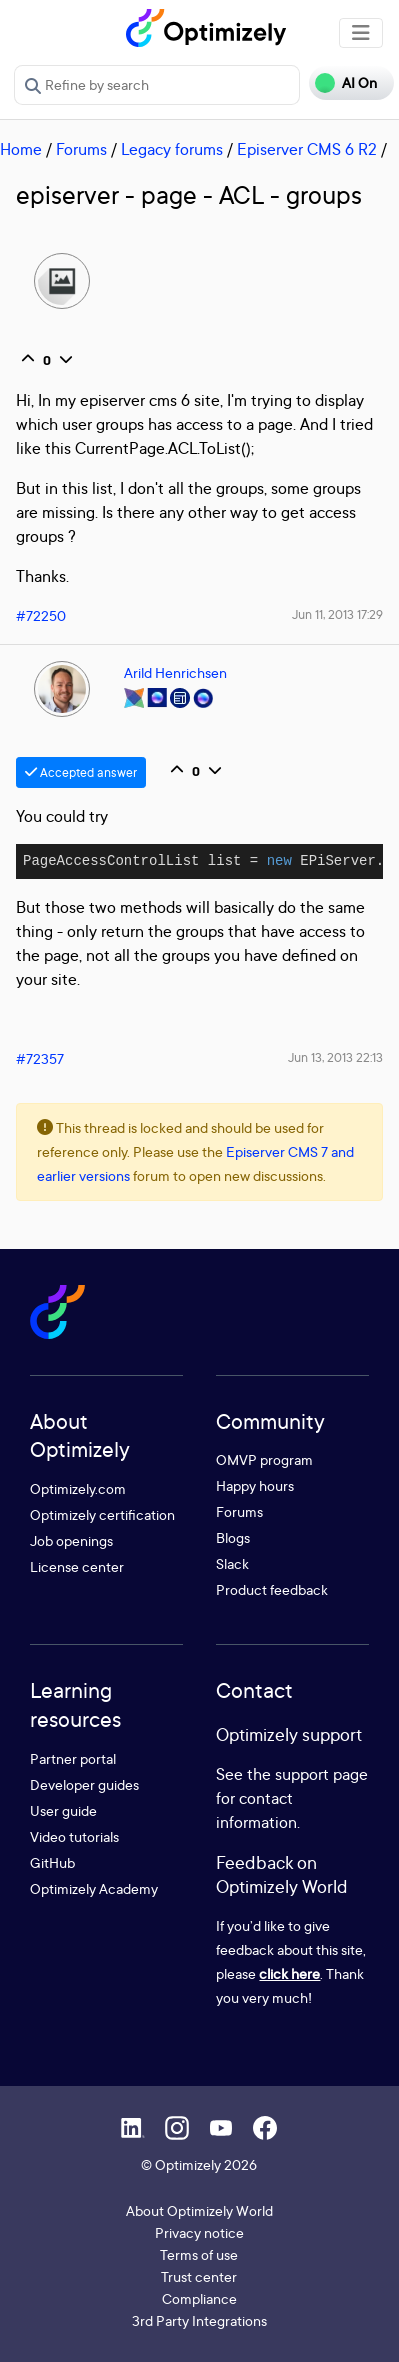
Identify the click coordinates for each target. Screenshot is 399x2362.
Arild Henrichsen (175, 672)
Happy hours (255, 1485)
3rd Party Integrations (199, 2320)
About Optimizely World (199, 2210)
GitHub (52, 1862)
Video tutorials (74, 1836)
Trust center (199, 2276)
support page (321, 1774)
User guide (63, 1810)
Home (21, 149)
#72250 (41, 615)
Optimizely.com (78, 1488)
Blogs (233, 1537)
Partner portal (73, 1758)
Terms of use (199, 2254)
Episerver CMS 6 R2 (307, 149)
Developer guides (84, 1784)
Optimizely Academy (94, 1888)
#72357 (40, 1058)
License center (77, 1566)
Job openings (71, 1540)
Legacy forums (172, 149)
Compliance (199, 2298)
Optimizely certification (102, 1514)
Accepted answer (81, 772)
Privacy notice (199, 2232)
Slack (232, 1563)
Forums (81, 149)
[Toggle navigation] (361, 33)
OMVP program (264, 1459)
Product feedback (272, 1589)
